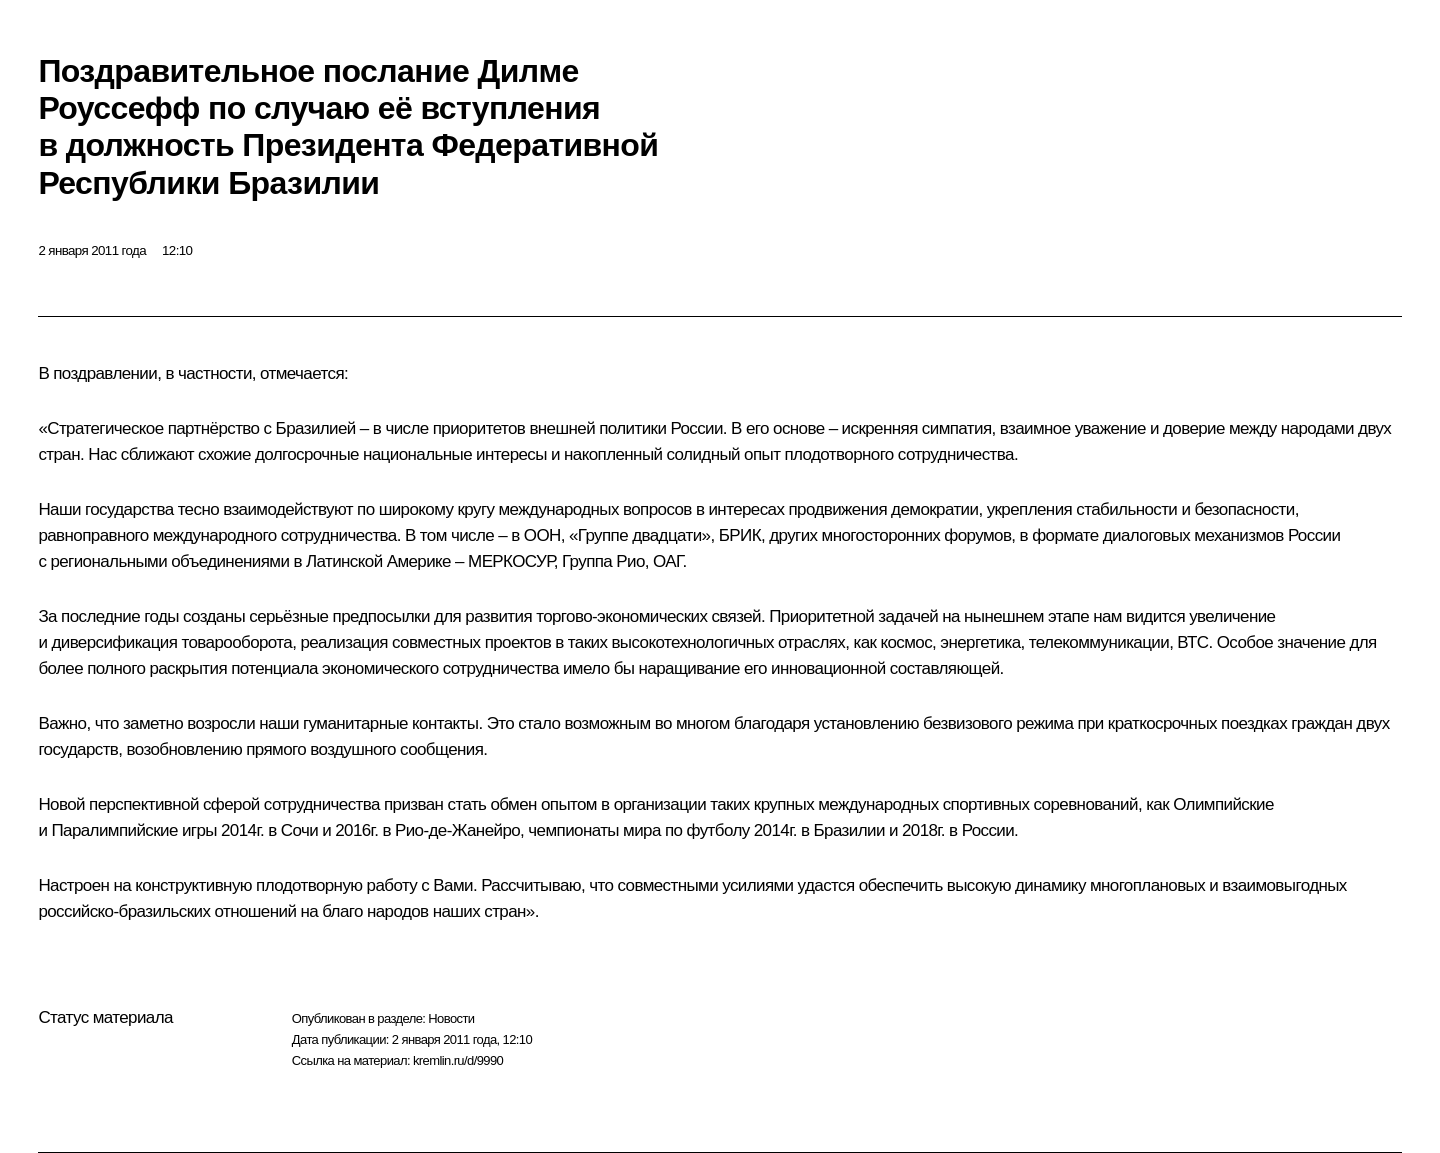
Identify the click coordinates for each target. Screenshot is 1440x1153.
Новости (451, 1018)
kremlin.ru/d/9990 (458, 1060)
